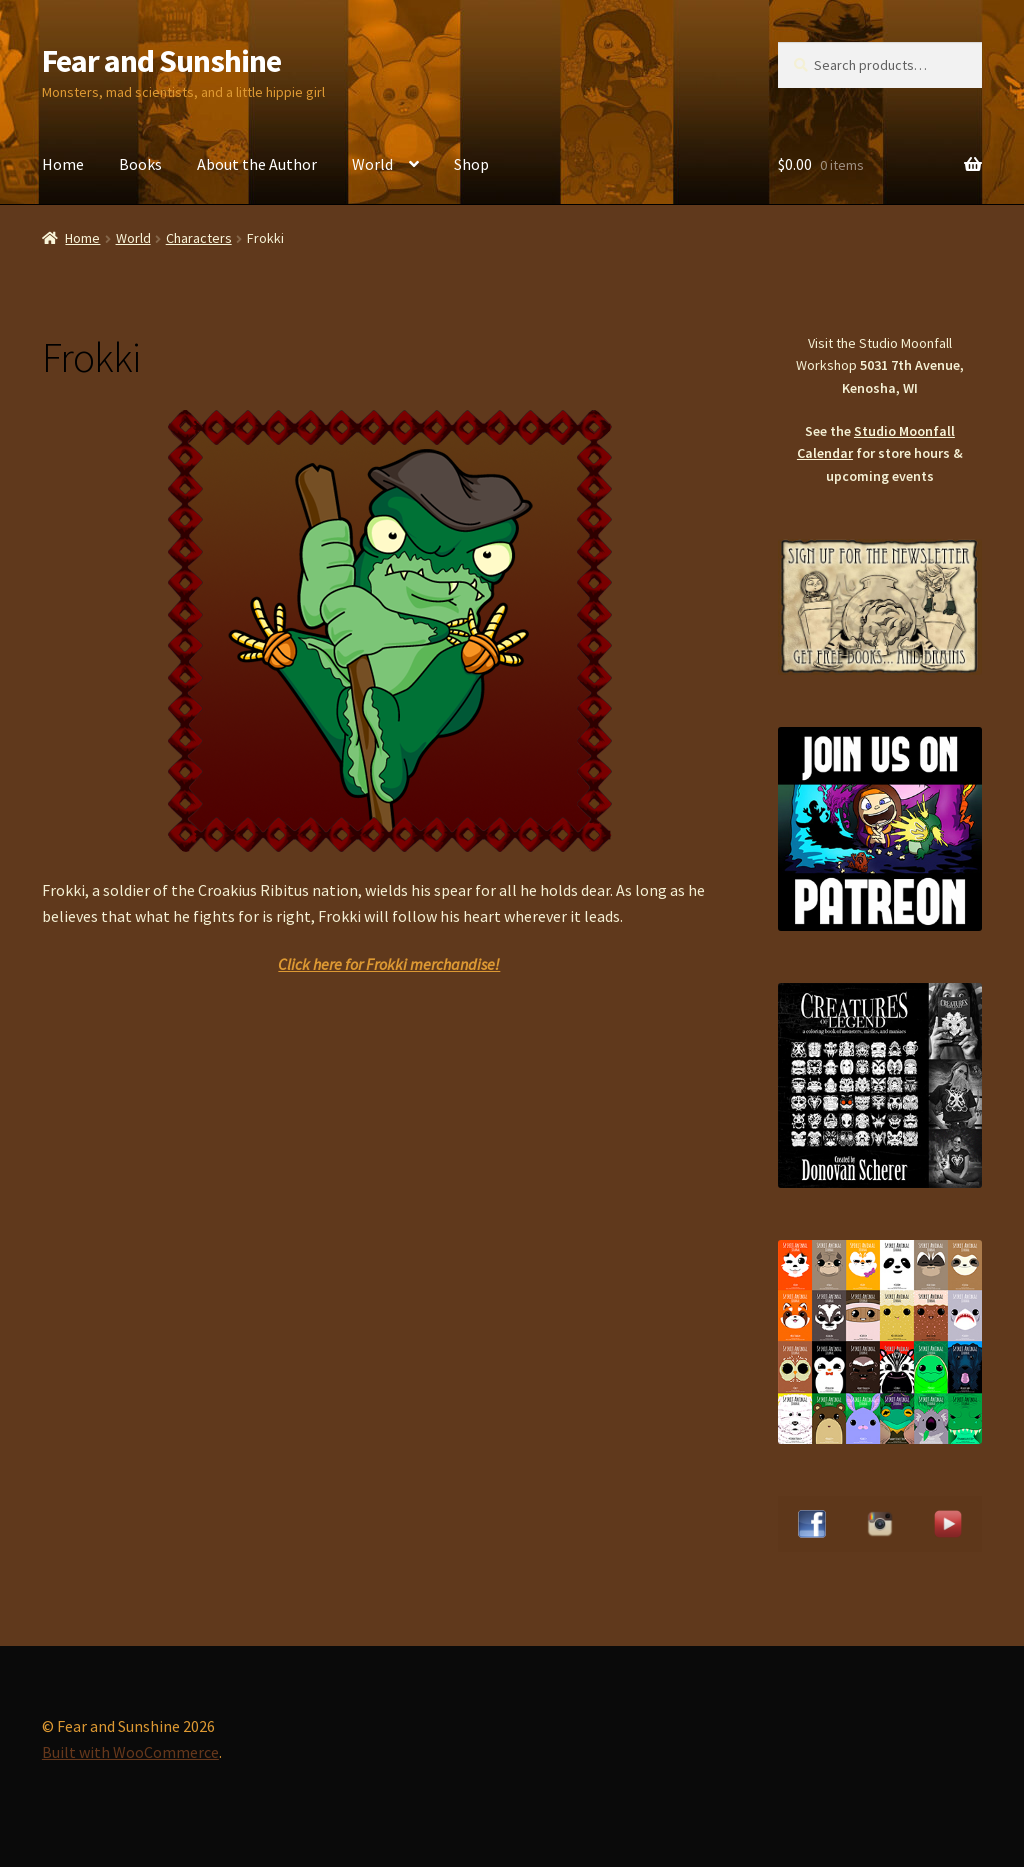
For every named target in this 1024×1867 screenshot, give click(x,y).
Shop (471, 164)
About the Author (257, 164)
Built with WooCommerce (130, 1752)
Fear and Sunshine (161, 61)
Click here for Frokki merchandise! (389, 964)
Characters (199, 238)
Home (63, 164)
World (372, 164)
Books (140, 164)
